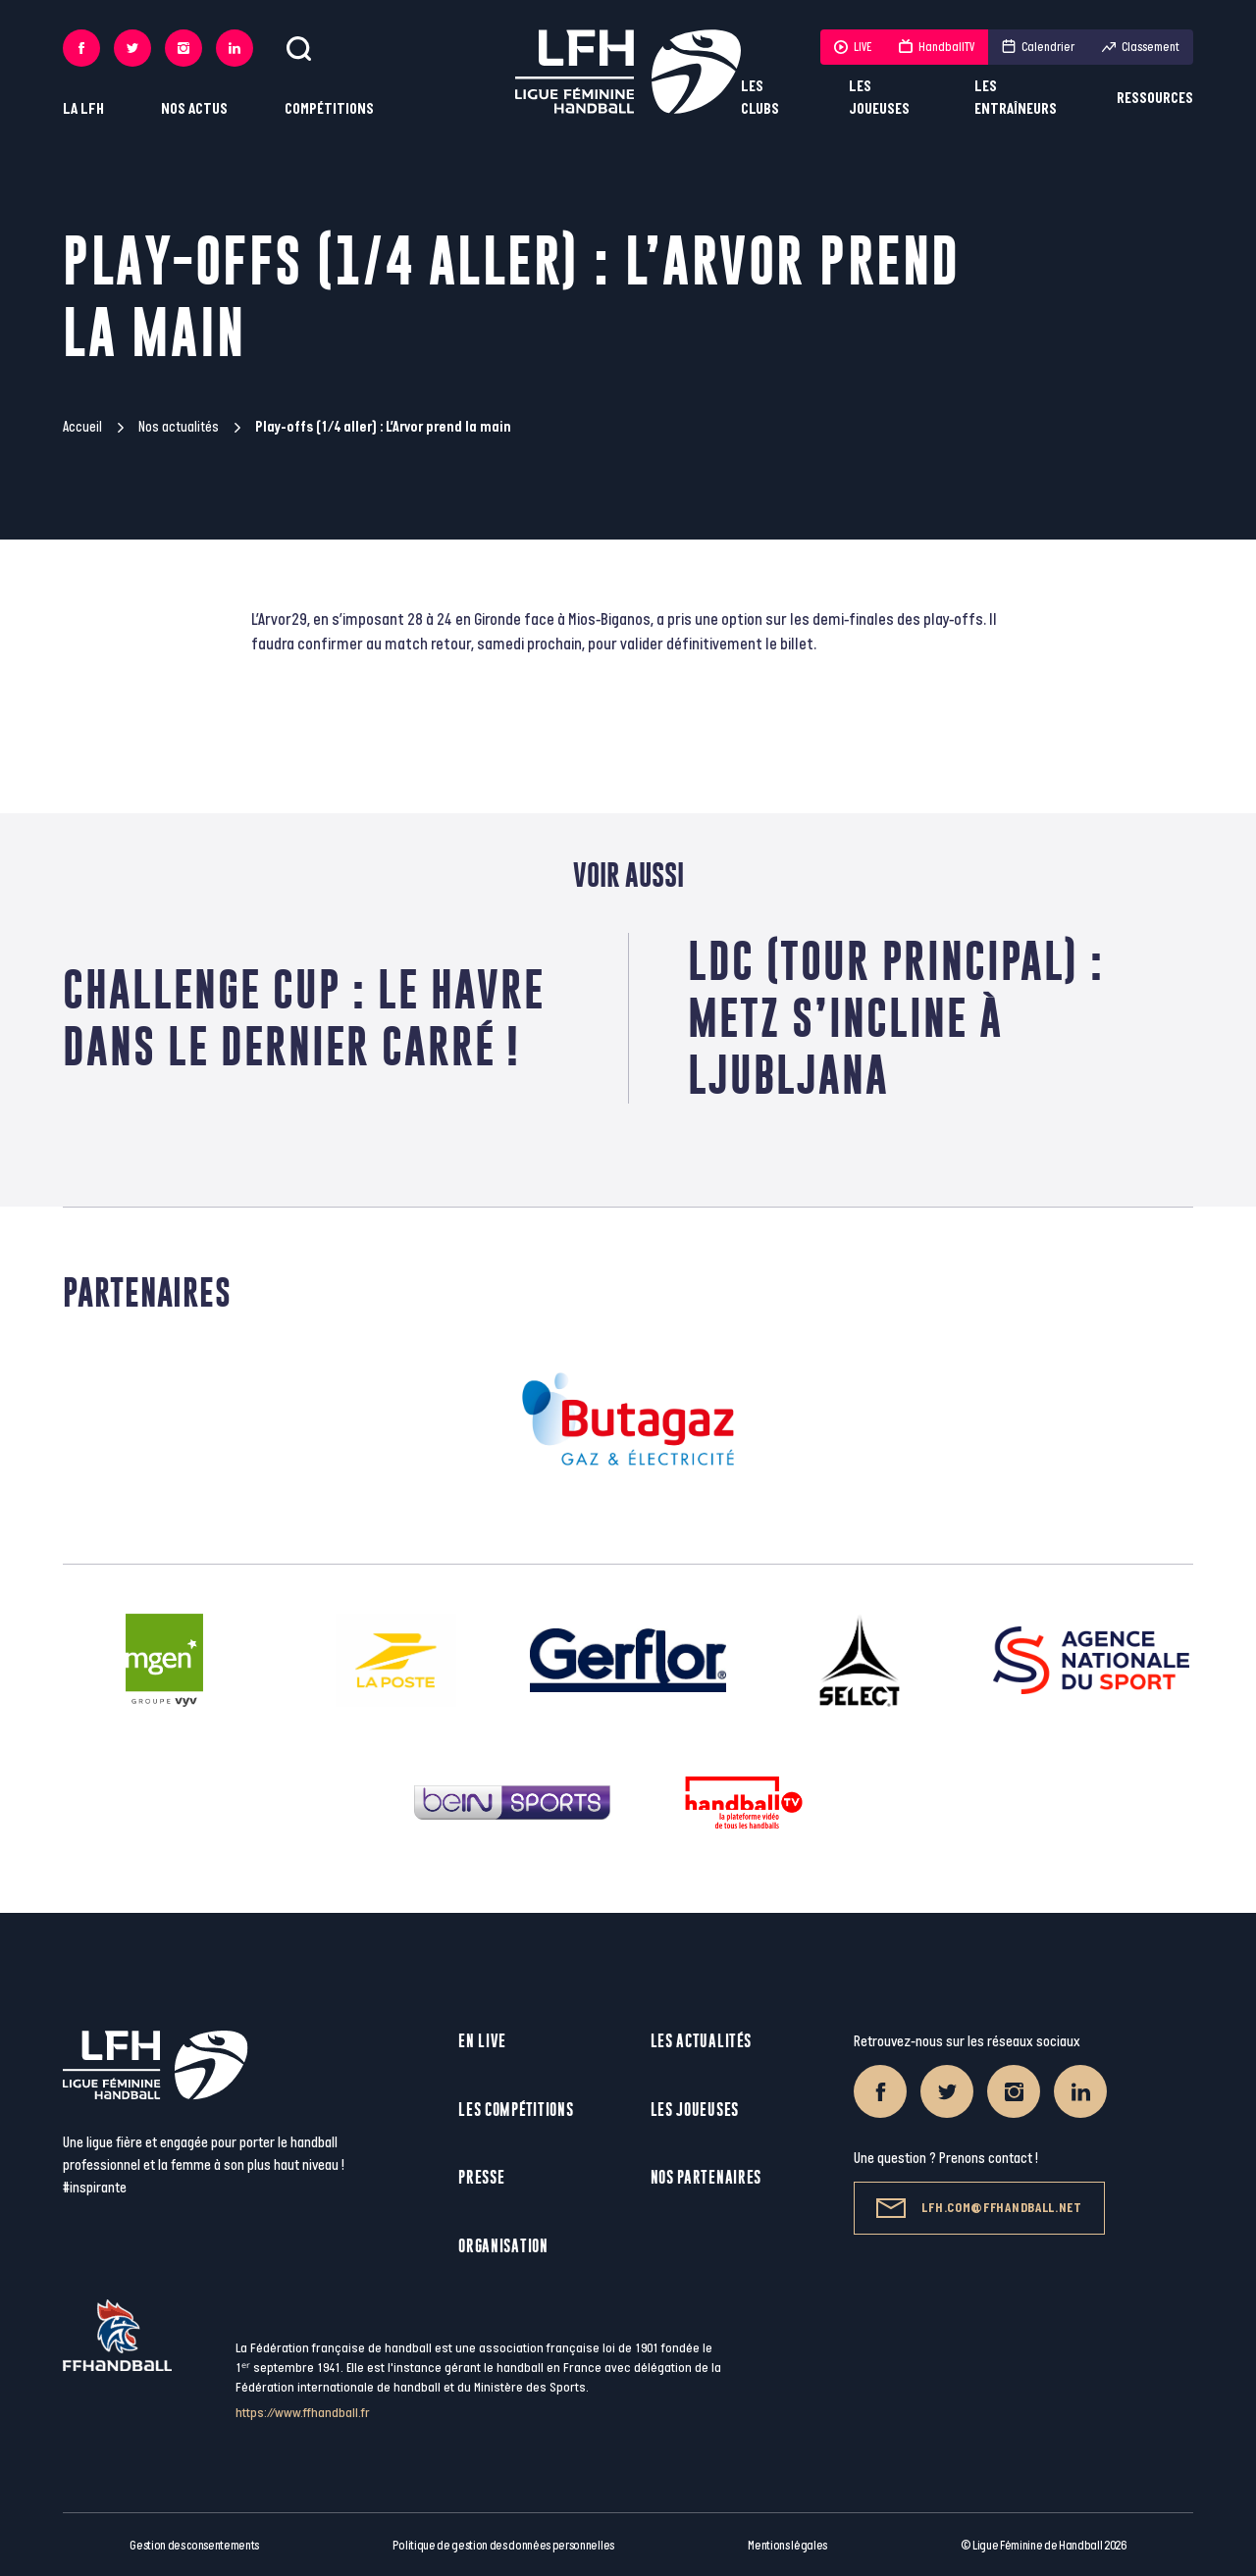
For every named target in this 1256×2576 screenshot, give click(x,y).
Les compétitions (515, 2109)
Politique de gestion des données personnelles (502, 2545)
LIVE (852, 47)
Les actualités (701, 2041)
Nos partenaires (706, 2177)
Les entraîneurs (1015, 98)
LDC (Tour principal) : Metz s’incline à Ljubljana (896, 1018)
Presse (481, 2177)
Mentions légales (787, 2545)
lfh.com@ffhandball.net (978, 2208)
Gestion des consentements (194, 2545)
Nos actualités (178, 427)
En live (482, 2041)
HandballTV (936, 47)
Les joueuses (879, 98)
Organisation (503, 2246)
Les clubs (760, 98)
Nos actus (194, 109)
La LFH (83, 109)
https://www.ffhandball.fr (303, 2412)
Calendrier (1038, 47)
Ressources (1155, 98)
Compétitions (329, 109)
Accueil (82, 427)
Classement (1140, 47)
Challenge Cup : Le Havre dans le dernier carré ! (304, 1017)
